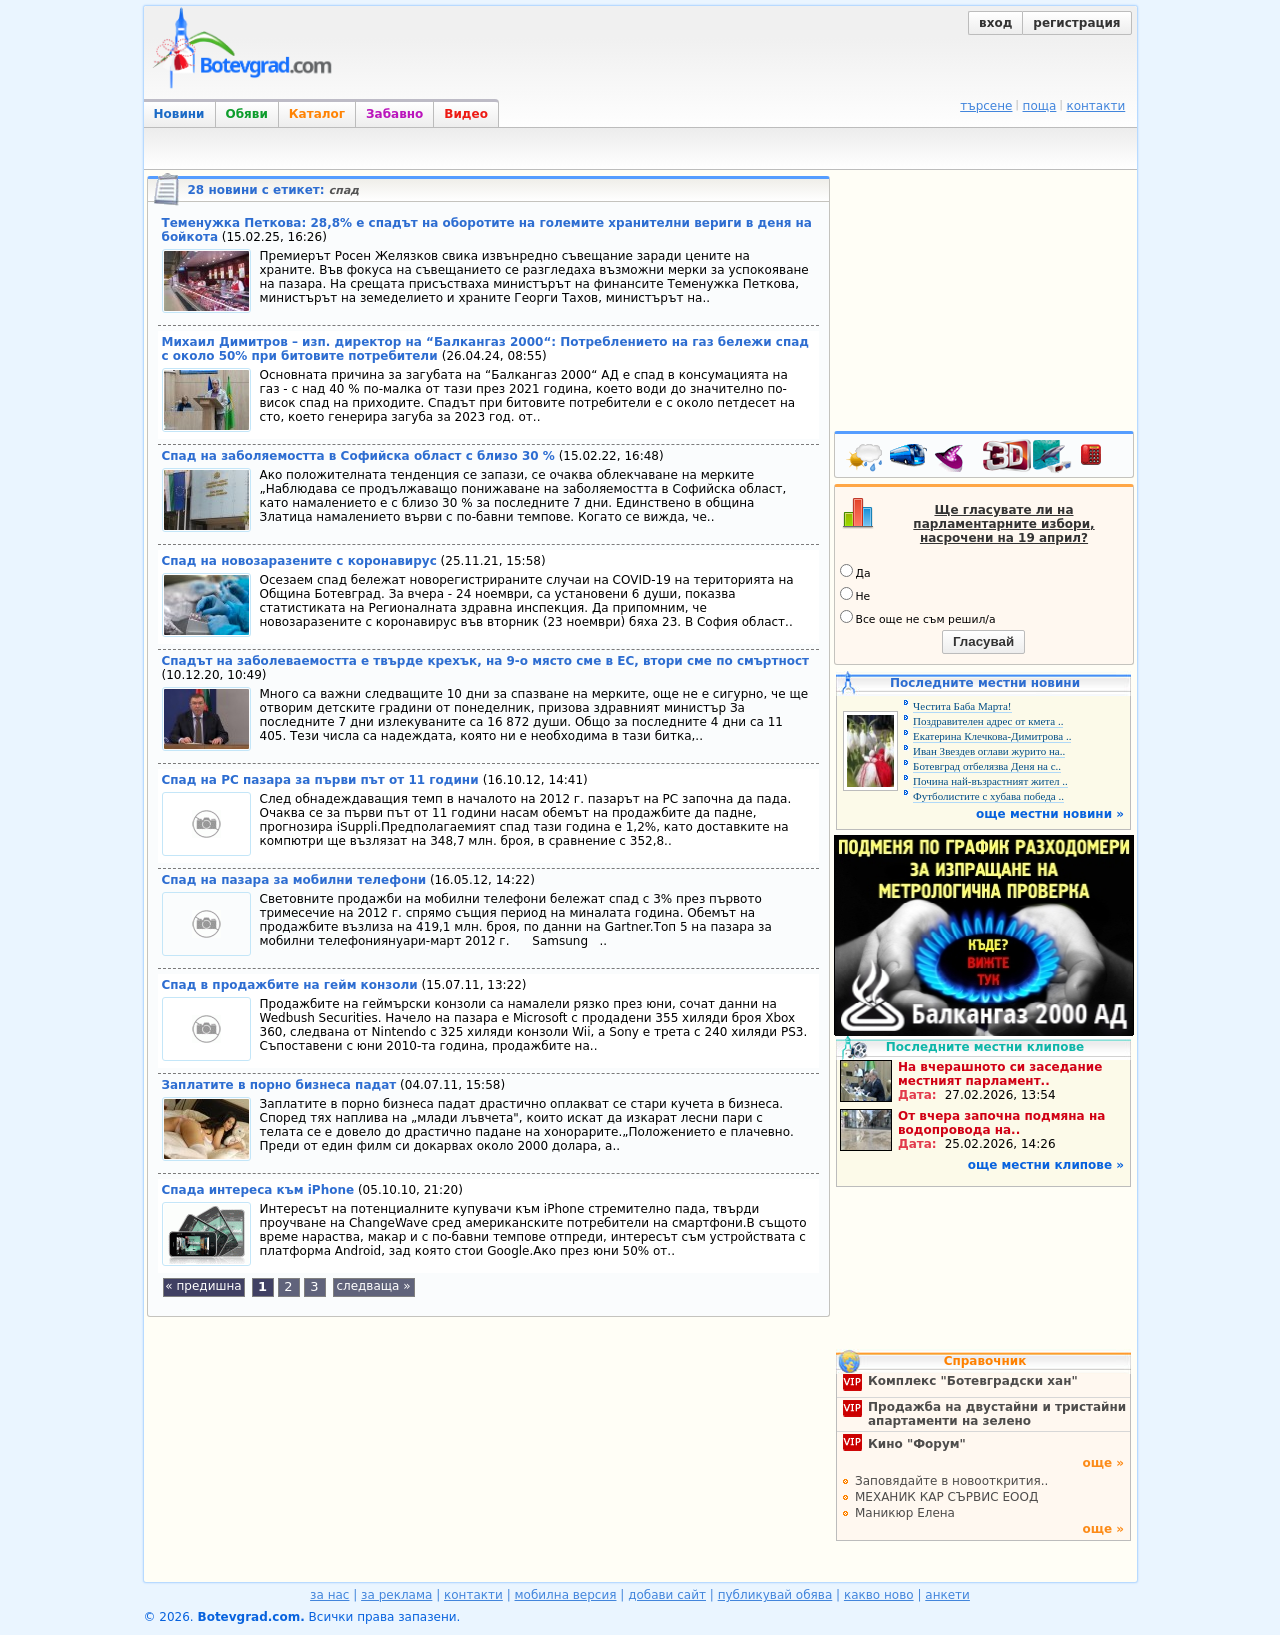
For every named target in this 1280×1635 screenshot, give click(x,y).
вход (995, 23)
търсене (986, 106)
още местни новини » (1050, 814)
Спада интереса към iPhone (258, 1190)
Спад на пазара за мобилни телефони (294, 880)
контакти (1095, 106)
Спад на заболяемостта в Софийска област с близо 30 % (358, 456)
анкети (947, 1595)
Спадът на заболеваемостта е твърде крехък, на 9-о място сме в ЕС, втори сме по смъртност (485, 661)
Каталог (317, 114)
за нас (329, 1595)
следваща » (373, 1286)
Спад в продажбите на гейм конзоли (290, 985)
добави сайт (667, 1595)
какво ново (879, 1595)
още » (1103, 1463)
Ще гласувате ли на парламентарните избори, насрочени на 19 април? (1003, 524)
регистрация (1076, 23)
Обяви (247, 114)
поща (1040, 106)
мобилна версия (566, 1595)
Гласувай (983, 641)
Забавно (394, 114)
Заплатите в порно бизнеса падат (279, 1085)
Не (855, 595)
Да (855, 572)
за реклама (396, 1595)
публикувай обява (775, 1595)
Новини (179, 114)
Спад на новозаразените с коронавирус (299, 561)
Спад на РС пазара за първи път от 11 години (322, 780)
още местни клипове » (1046, 1165)
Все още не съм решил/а (918, 618)
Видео (466, 114)
